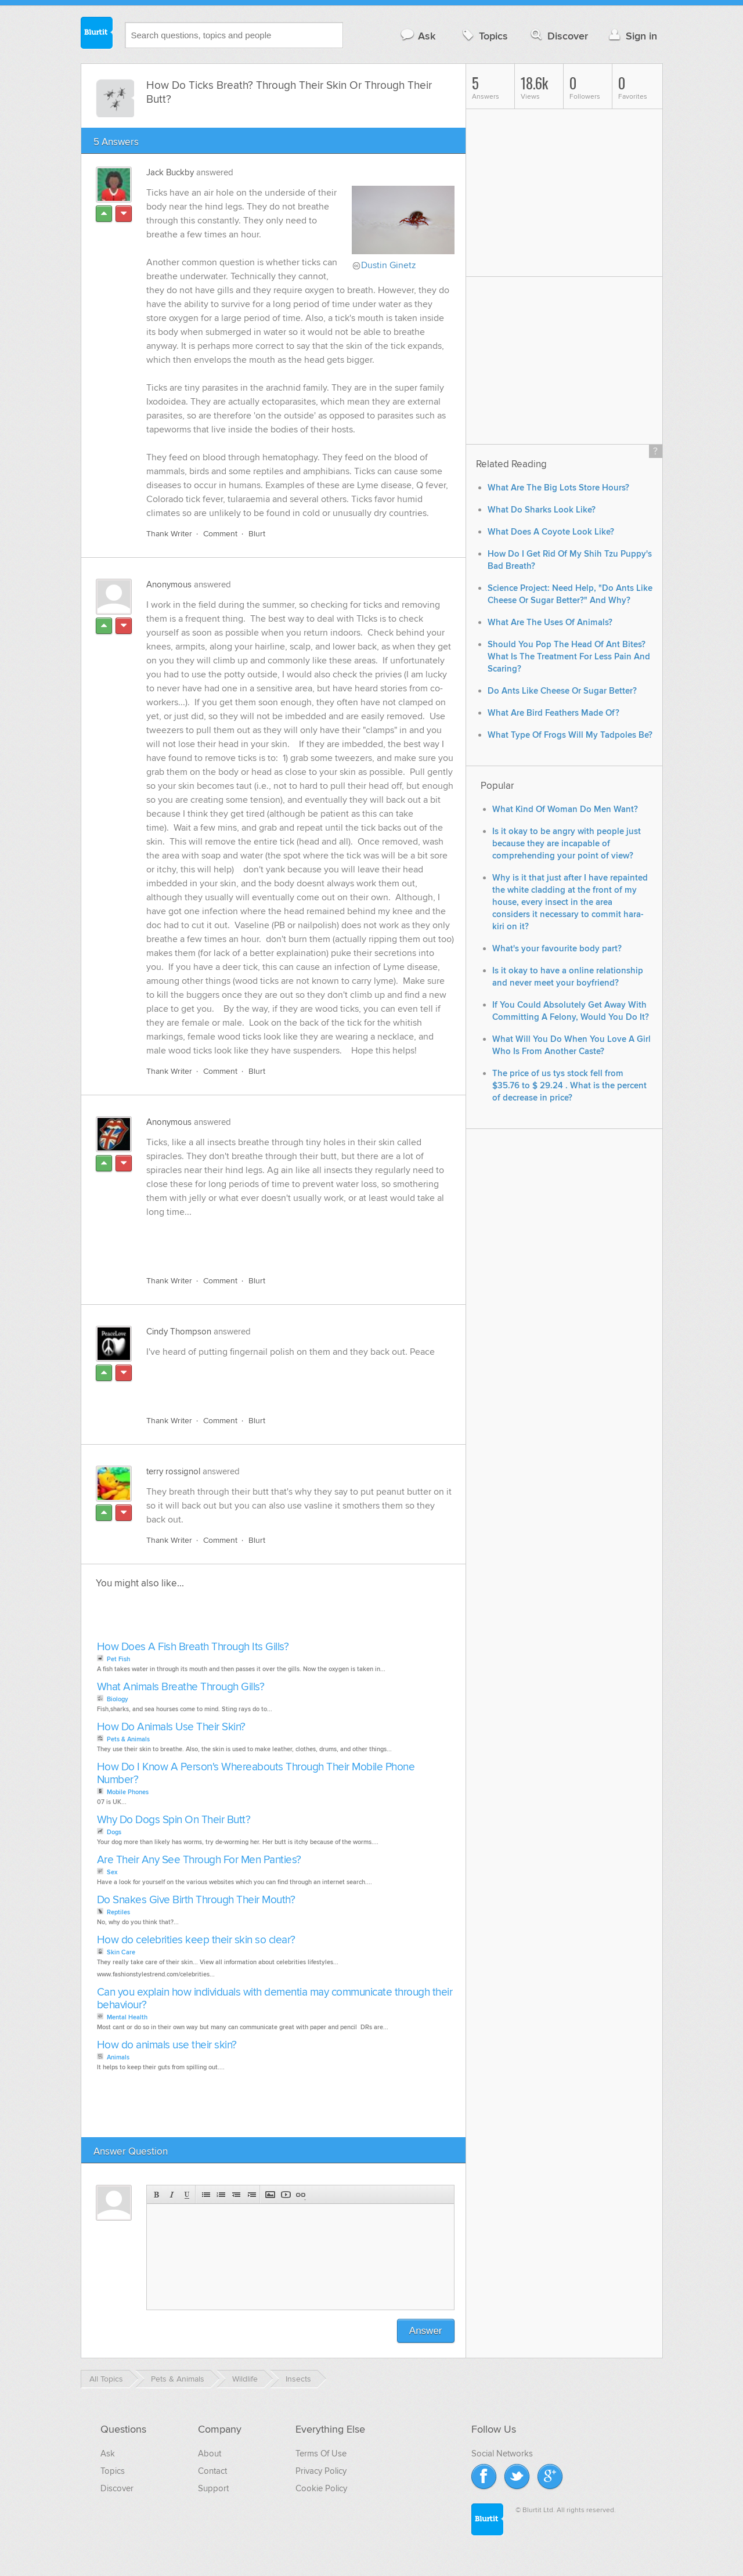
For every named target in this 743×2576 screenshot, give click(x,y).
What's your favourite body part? (557, 948)
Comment (220, 542)
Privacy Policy (321, 2479)
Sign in (632, 35)
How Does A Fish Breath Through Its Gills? (193, 1655)
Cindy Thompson (178, 1340)
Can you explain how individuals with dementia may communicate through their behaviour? (275, 2007)
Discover (558, 35)
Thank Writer (169, 542)
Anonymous (169, 593)
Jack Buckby (170, 172)
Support (213, 2497)
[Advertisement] (280, 1248)
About (209, 2462)
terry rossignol (173, 1480)
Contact (212, 2479)
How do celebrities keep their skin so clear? (196, 1949)
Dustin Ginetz (388, 265)
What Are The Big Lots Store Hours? (558, 487)
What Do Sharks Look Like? (542, 509)
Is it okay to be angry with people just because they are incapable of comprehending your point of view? (566, 843)
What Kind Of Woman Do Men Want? (565, 809)
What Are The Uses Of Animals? (550, 622)
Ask (417, 35)
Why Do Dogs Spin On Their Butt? (174, 1828)
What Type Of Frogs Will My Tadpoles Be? (570, 735)
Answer (425, 2339)
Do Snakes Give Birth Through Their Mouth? (196, 1908)
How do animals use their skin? (167, 2054)
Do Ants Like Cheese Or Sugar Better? (562, 691)
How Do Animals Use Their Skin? (171, 1735)
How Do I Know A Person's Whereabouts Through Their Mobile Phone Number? (256, 1782)
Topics (484, 35)
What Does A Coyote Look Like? (551, 531)
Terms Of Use (321, 2462)
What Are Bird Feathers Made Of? (553, 713)
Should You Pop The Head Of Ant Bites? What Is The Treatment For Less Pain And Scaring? (569, 656)
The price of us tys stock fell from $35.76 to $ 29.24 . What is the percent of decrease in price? (569, 1085)
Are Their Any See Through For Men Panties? (199, 1868)
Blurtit (97, 34)
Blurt (256, 542)
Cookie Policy (321, 2497)
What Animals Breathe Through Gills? (181, 1695)
